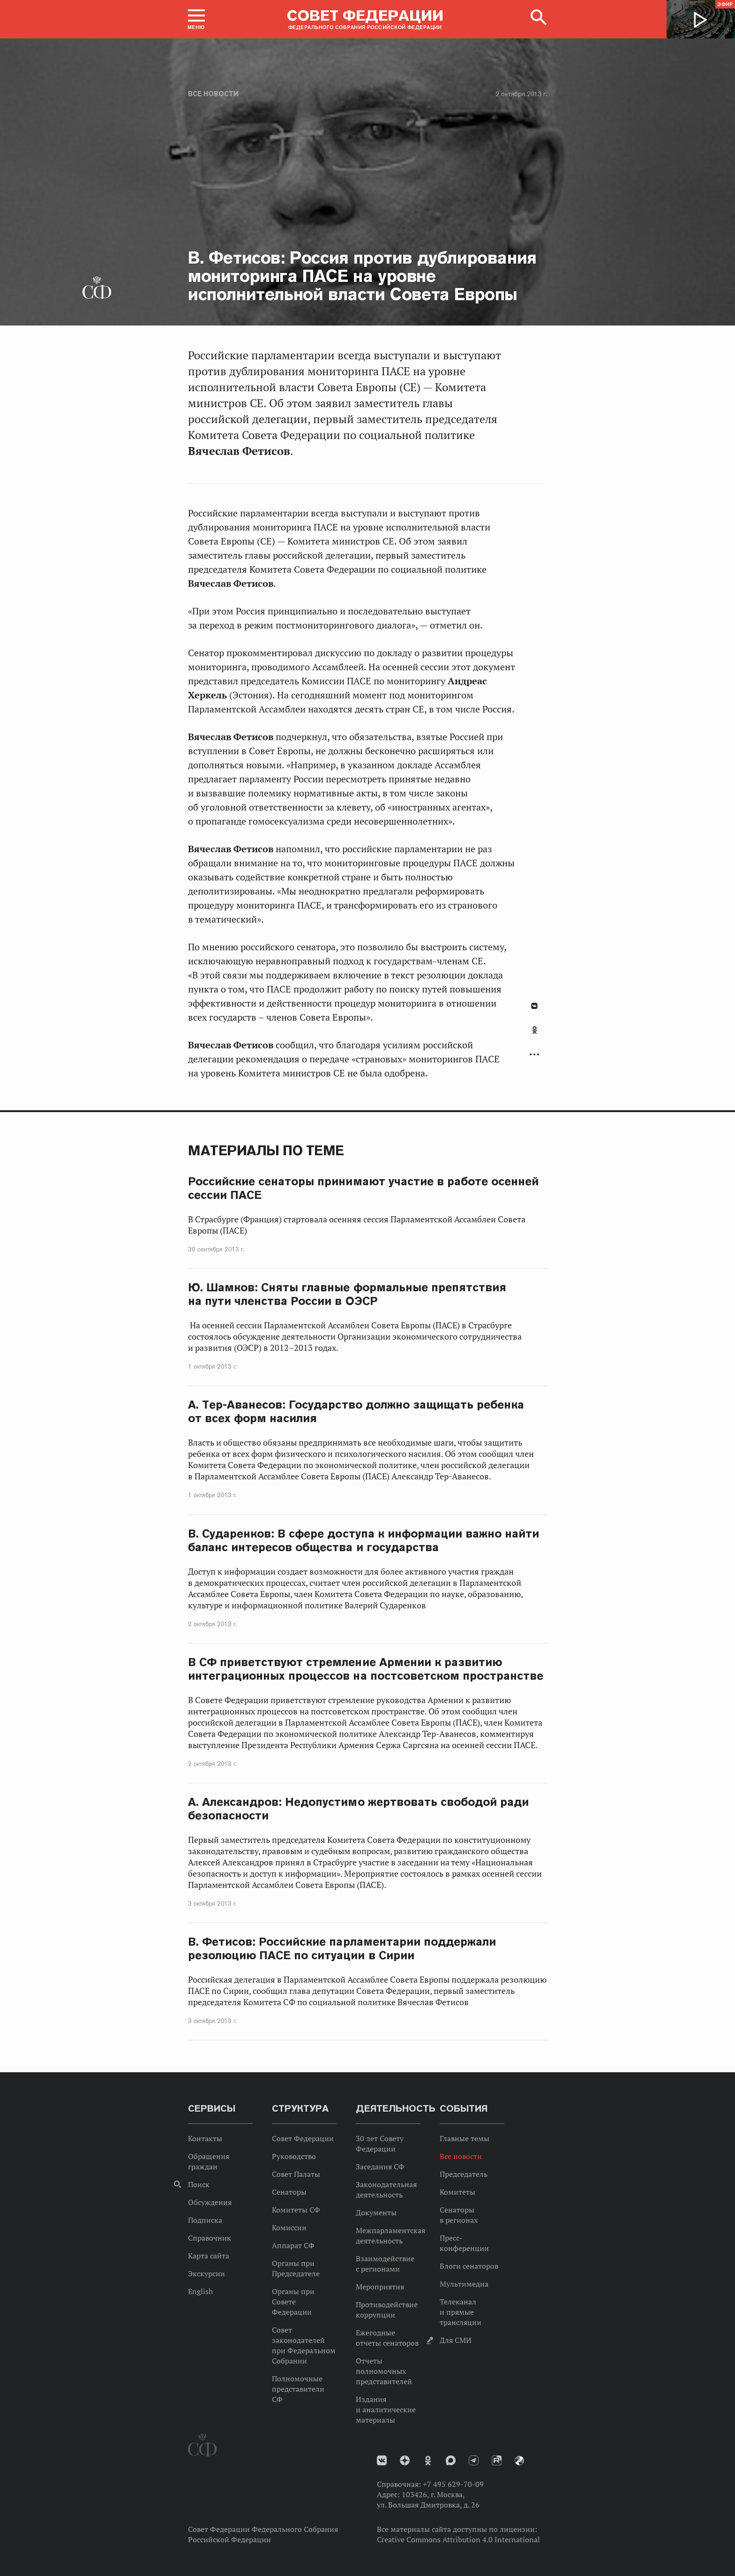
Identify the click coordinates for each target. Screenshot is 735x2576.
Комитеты (457, 2192)
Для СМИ (456, 2340)
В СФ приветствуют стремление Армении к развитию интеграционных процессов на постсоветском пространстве (365, 1669)
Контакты (205, 2138)
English (200, 2291)
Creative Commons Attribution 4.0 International (458, 2539)
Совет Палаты (296, 2174)
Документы (376, 2212)
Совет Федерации (303, 2138)
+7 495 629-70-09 (453, 2484)
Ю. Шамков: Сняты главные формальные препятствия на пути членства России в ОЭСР (347, 1294)
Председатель (464, 2174)
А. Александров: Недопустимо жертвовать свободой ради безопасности (358, 1809)
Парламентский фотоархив (519, 2460)
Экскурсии (206, 2273)
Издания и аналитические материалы (386, 2409)
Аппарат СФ (293, 2245)
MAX (451, 2460)
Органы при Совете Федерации (293, 2302)
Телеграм (474, 2460)
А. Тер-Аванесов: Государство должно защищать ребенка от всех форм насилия (356, 1411)
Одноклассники (535, 1030)
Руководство (294, 2156)
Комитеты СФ (296, 2209)
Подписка (205, 2220)
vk (382, 2460)
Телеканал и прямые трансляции (460, 2312)
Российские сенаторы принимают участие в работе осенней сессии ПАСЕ (363, 1188)
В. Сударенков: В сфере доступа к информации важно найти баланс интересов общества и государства (363, 1540)
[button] (196, 19)
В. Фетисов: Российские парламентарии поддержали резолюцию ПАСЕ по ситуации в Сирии (342, 1948)
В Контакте (534, 1006)
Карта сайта (208, 2255)
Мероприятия (380, 2286)
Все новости (213, 94)
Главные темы (464, 2138)
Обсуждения (210, 2202)
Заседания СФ (380, 2166)
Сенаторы (289, 2192)
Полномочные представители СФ (298, 2389)
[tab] (534, 1035)
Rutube (497, 2460)
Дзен (405, 2460)
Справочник (209, 2238)
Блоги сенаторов (469, 2266)
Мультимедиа (464, 2283)
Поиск (199, 2184)
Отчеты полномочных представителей (384, 2371)
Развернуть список (534, 1054)
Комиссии (289, 2227)
